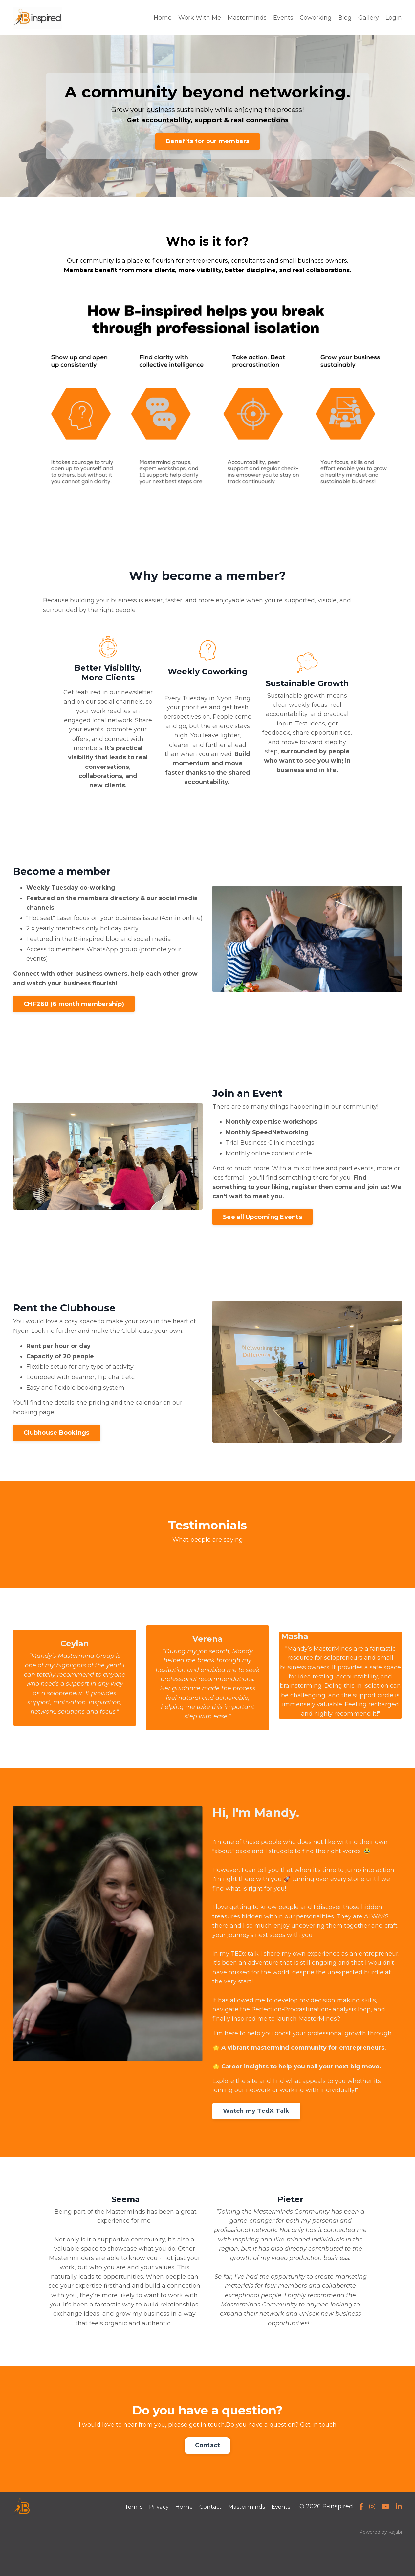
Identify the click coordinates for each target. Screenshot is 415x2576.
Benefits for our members (208, 141)
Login (393, 17)
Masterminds (246, 17)
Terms (128, 2540)
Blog (345, 17)
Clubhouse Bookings (57, 1449)
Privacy (155, 2540)
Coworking (315, 17)
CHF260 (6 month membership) (74, 1018)
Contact (207, 2479)
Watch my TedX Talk (256, 2142)
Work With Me (199, 17)
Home (162, 17)
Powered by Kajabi (380, 2566)
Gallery (368, 17)
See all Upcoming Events (262, 1233)
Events (283, 17)
